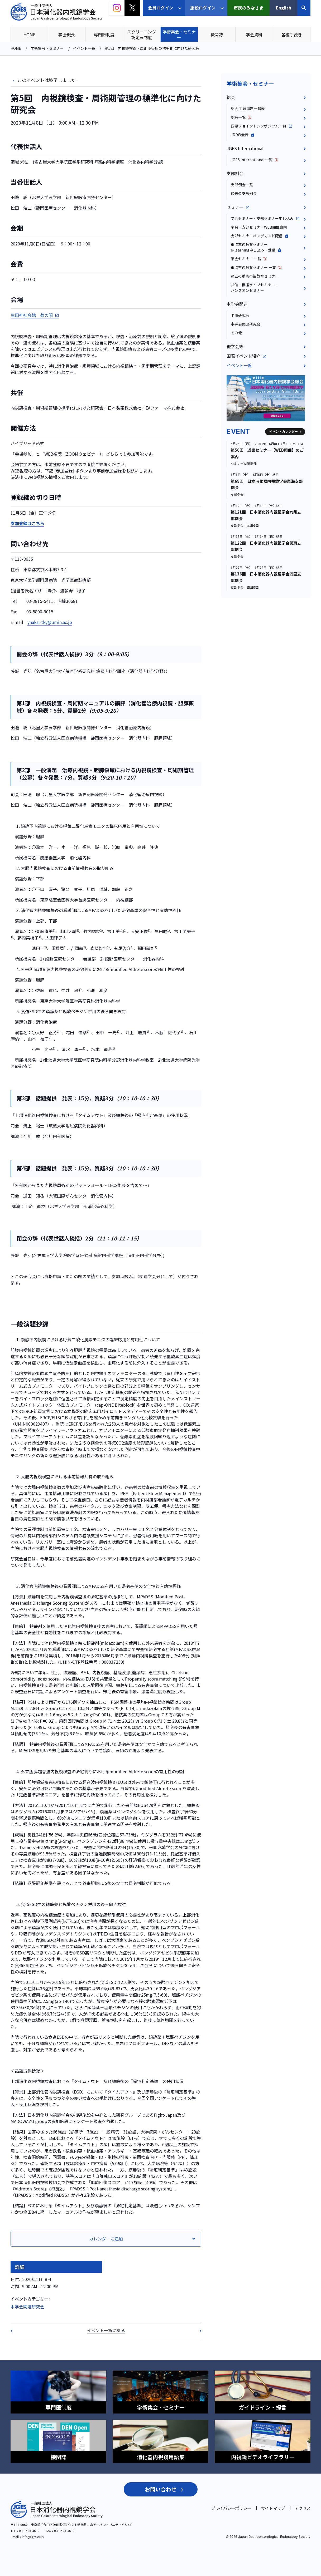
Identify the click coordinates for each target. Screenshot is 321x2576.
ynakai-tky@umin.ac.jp (49, 622)
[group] (266, 398)
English (283, 7)
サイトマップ (273, 2508)
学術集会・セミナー (250, 83)
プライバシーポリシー (231, 2508)
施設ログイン (202, 7)
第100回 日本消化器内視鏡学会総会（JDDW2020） (15, 2331)
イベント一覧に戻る (106, 2330)
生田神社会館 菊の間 (32, 315)
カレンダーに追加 (106, 2238)
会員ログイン (160, 7)
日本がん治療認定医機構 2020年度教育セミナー (197, 2331)
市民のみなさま (248, 7)
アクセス (302, 2508)
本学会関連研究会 (27, 2306)
